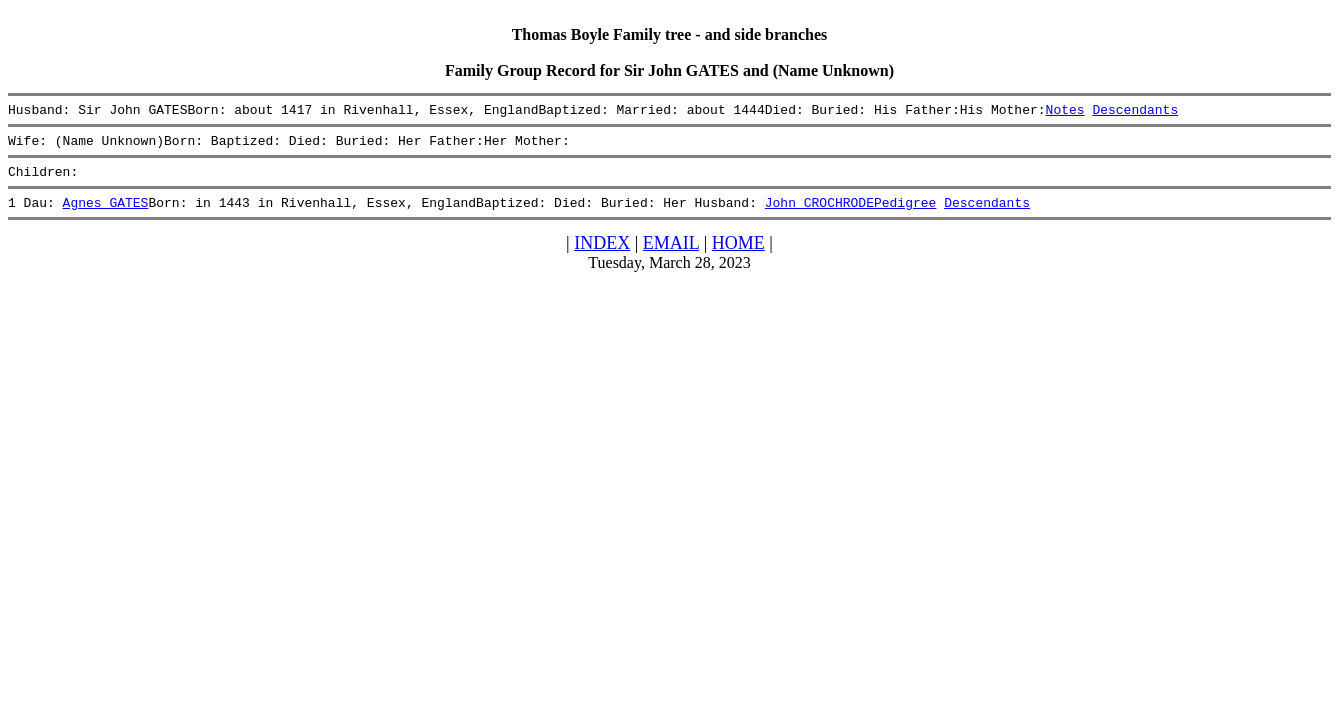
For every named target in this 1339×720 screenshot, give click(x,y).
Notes (1064, 112)
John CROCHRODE (819, 214)
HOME (738, 255)
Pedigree (905, 214)
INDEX (602, 255)
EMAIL (671, 255)
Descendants (1135, 112)
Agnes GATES (106, 214)
